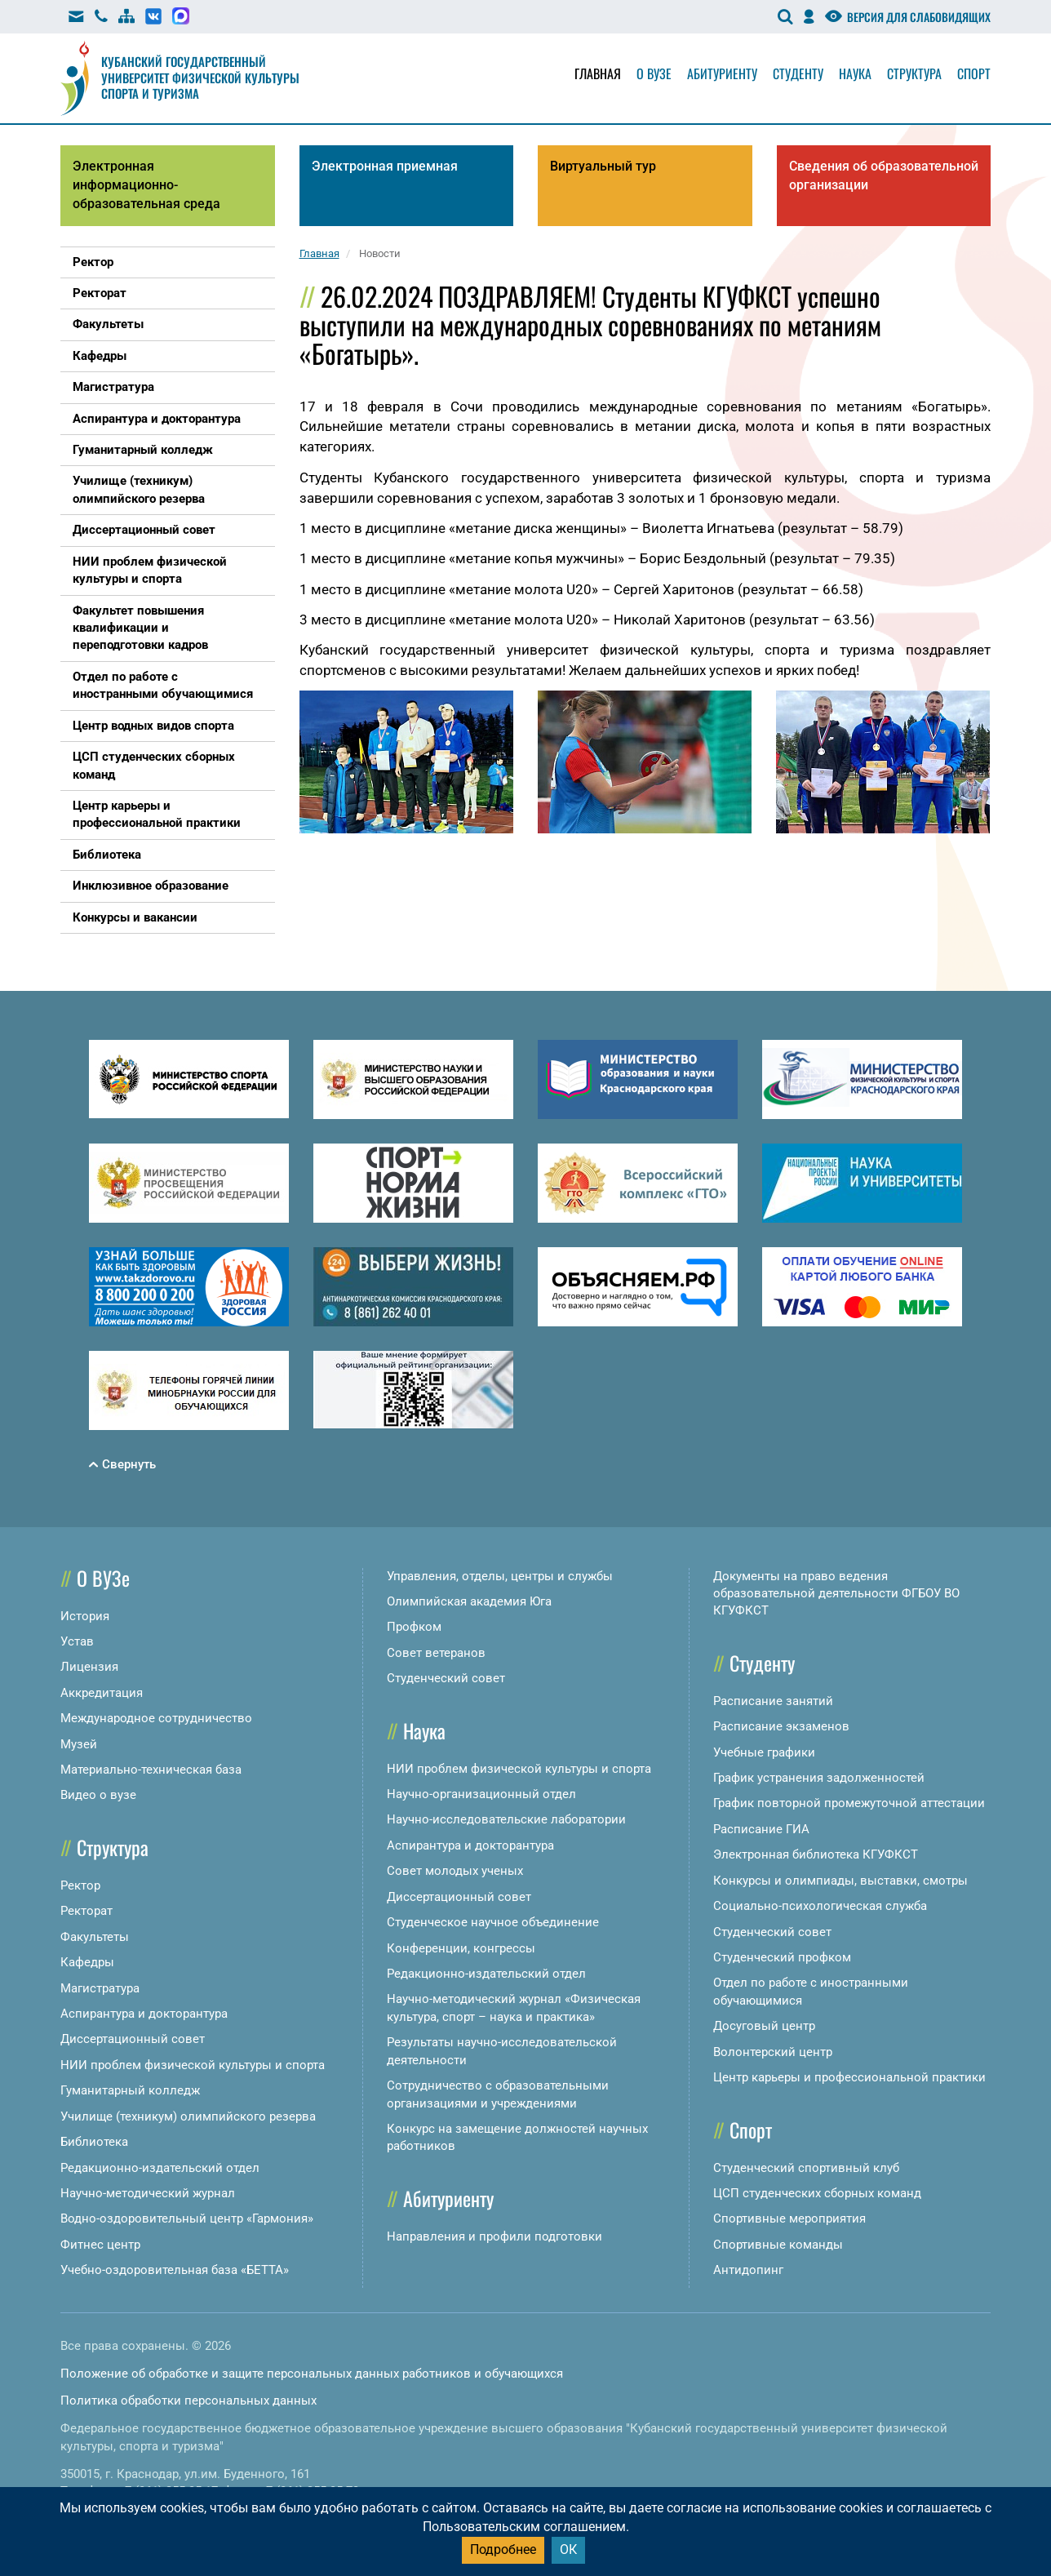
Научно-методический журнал (147, 2193)
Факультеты (94, 1937)
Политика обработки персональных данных (188, 2400)
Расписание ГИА (761, 1829)
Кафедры (87, 1962)
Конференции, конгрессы (461, 1948)
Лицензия (89, 1666)
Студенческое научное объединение (493, 1922)
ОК (568, 2549)
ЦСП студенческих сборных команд (817, 2193)
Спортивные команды (778, 2244)
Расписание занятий (773, 1701)
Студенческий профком (782, 1957)
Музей (78, 1744)
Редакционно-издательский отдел (159, 2168)
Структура (914, 73)
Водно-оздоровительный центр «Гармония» (186, 2218)
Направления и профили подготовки (494, 2236)
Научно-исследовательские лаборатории (506, 1819)
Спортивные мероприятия (789, 2218)
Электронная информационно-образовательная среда (146, 184)
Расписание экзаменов (781, 1726)
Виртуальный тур (603, 166)
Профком (414, 1626)
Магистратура (100, 1988)
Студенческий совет (446, 1678)
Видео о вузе (98, 1795)
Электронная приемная (385, 166)
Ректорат (86, 1910)
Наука (855, 73)
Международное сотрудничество (156, 1718)
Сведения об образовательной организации (883, 175)
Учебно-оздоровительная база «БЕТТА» (174, 2270)
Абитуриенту (722, 73)
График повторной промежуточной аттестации (849, 1803)
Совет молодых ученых (455, 1870)
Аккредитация (101, 1693)
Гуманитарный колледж (130, 2090)
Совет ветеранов (436, 1653)
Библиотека (94, 2141)
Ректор (80, 1885)
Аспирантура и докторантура (144, 2013)
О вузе (654, 73)
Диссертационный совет (132, 2039)
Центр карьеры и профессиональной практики (849, 2077)
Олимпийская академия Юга (469, 1601)
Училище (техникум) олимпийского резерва (188, 2116)
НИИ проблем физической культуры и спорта (192, 2065)
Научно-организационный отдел (481, 1794)
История (84, 1616)
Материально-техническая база (151, 1769)
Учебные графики (764, 1752)
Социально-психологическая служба (820, 1906)
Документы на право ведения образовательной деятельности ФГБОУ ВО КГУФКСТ (836, 1594)
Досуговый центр (764, 2026)
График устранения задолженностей (819, 1777)
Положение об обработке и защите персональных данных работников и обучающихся (311, 2373)
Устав (77, 1641)
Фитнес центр (100, 2244)
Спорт (974, 73)
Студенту (798, 73)
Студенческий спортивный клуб (806, 2168)
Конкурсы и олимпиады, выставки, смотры (840, 1880)
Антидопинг (748, 2270)
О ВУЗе (103, 1577)
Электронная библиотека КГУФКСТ (815, 1854)
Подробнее (503, 2549)
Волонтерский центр (772, 2052)
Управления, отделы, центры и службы (500, 1576)
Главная (597, 73)
